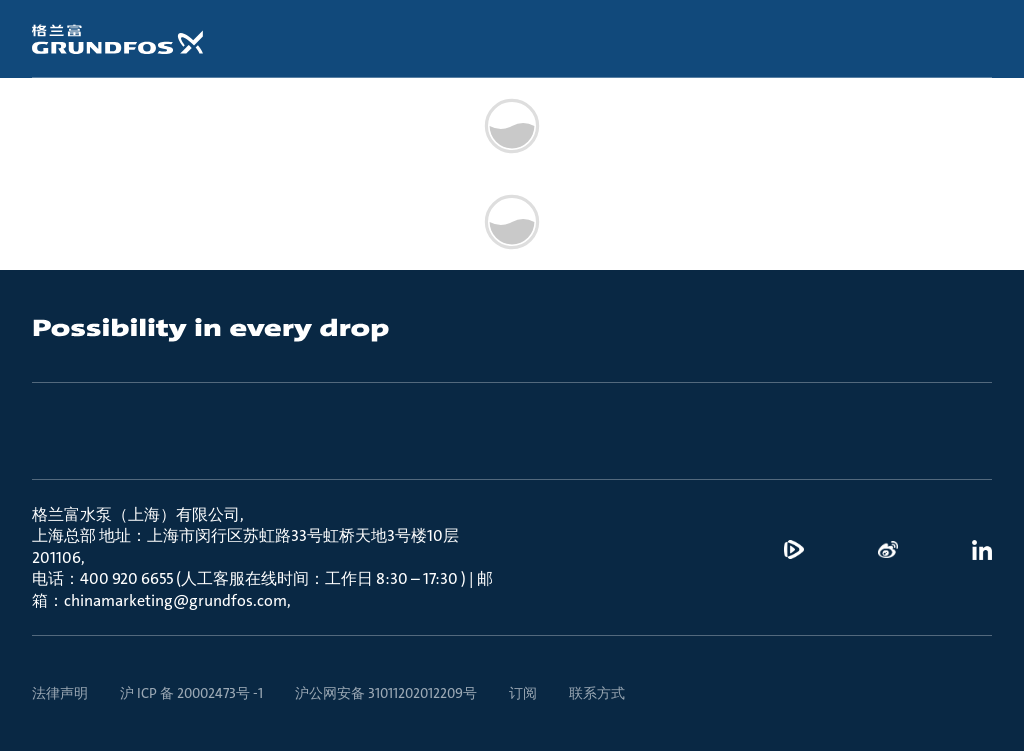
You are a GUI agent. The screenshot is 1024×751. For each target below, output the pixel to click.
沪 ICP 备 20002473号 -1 (191, 693)
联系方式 (597, 693)
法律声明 (60, 693)
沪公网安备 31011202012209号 (386, 693)
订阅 (523, 693)
